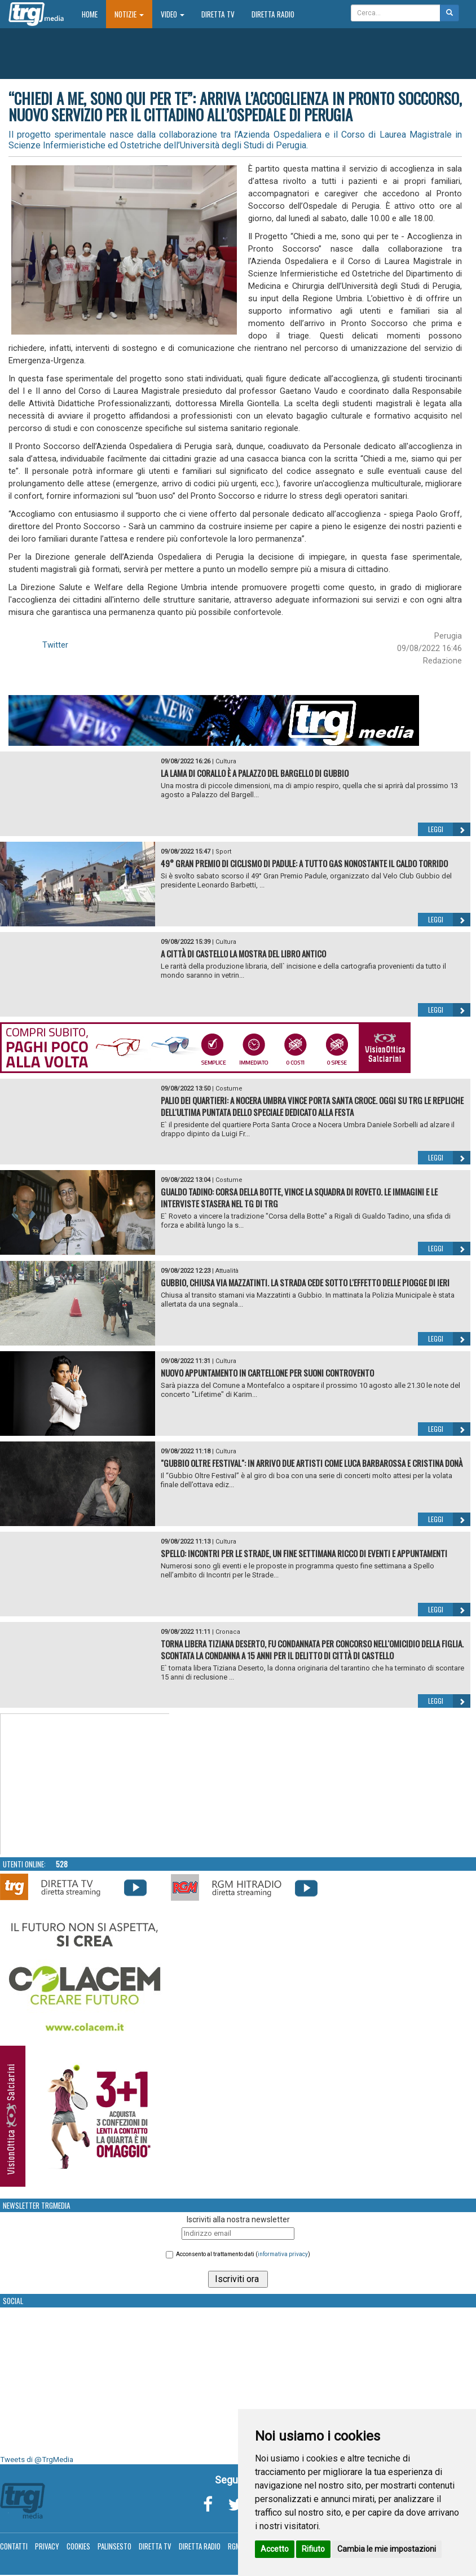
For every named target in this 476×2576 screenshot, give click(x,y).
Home (94, 14)
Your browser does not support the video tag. (85, 1784)
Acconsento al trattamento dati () (243, 2254)
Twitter (55, 645)
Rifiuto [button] (313, 2548)
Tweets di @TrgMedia (36, 2459)
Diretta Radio (273, 14)
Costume (229, 1088)
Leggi (449, 829)
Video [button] (172, 14)
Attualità (227, 1270)
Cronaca (227, 1632)
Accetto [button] (275, 2548)
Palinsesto (114, 2546)
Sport (223, 851)
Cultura (225, 761)
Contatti (14, 2546)
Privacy (47, 2546)
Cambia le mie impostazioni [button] (386, 2548)
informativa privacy (283, 2254)
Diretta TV (218, 14)
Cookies (78, 2546)
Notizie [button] (129, 14)
